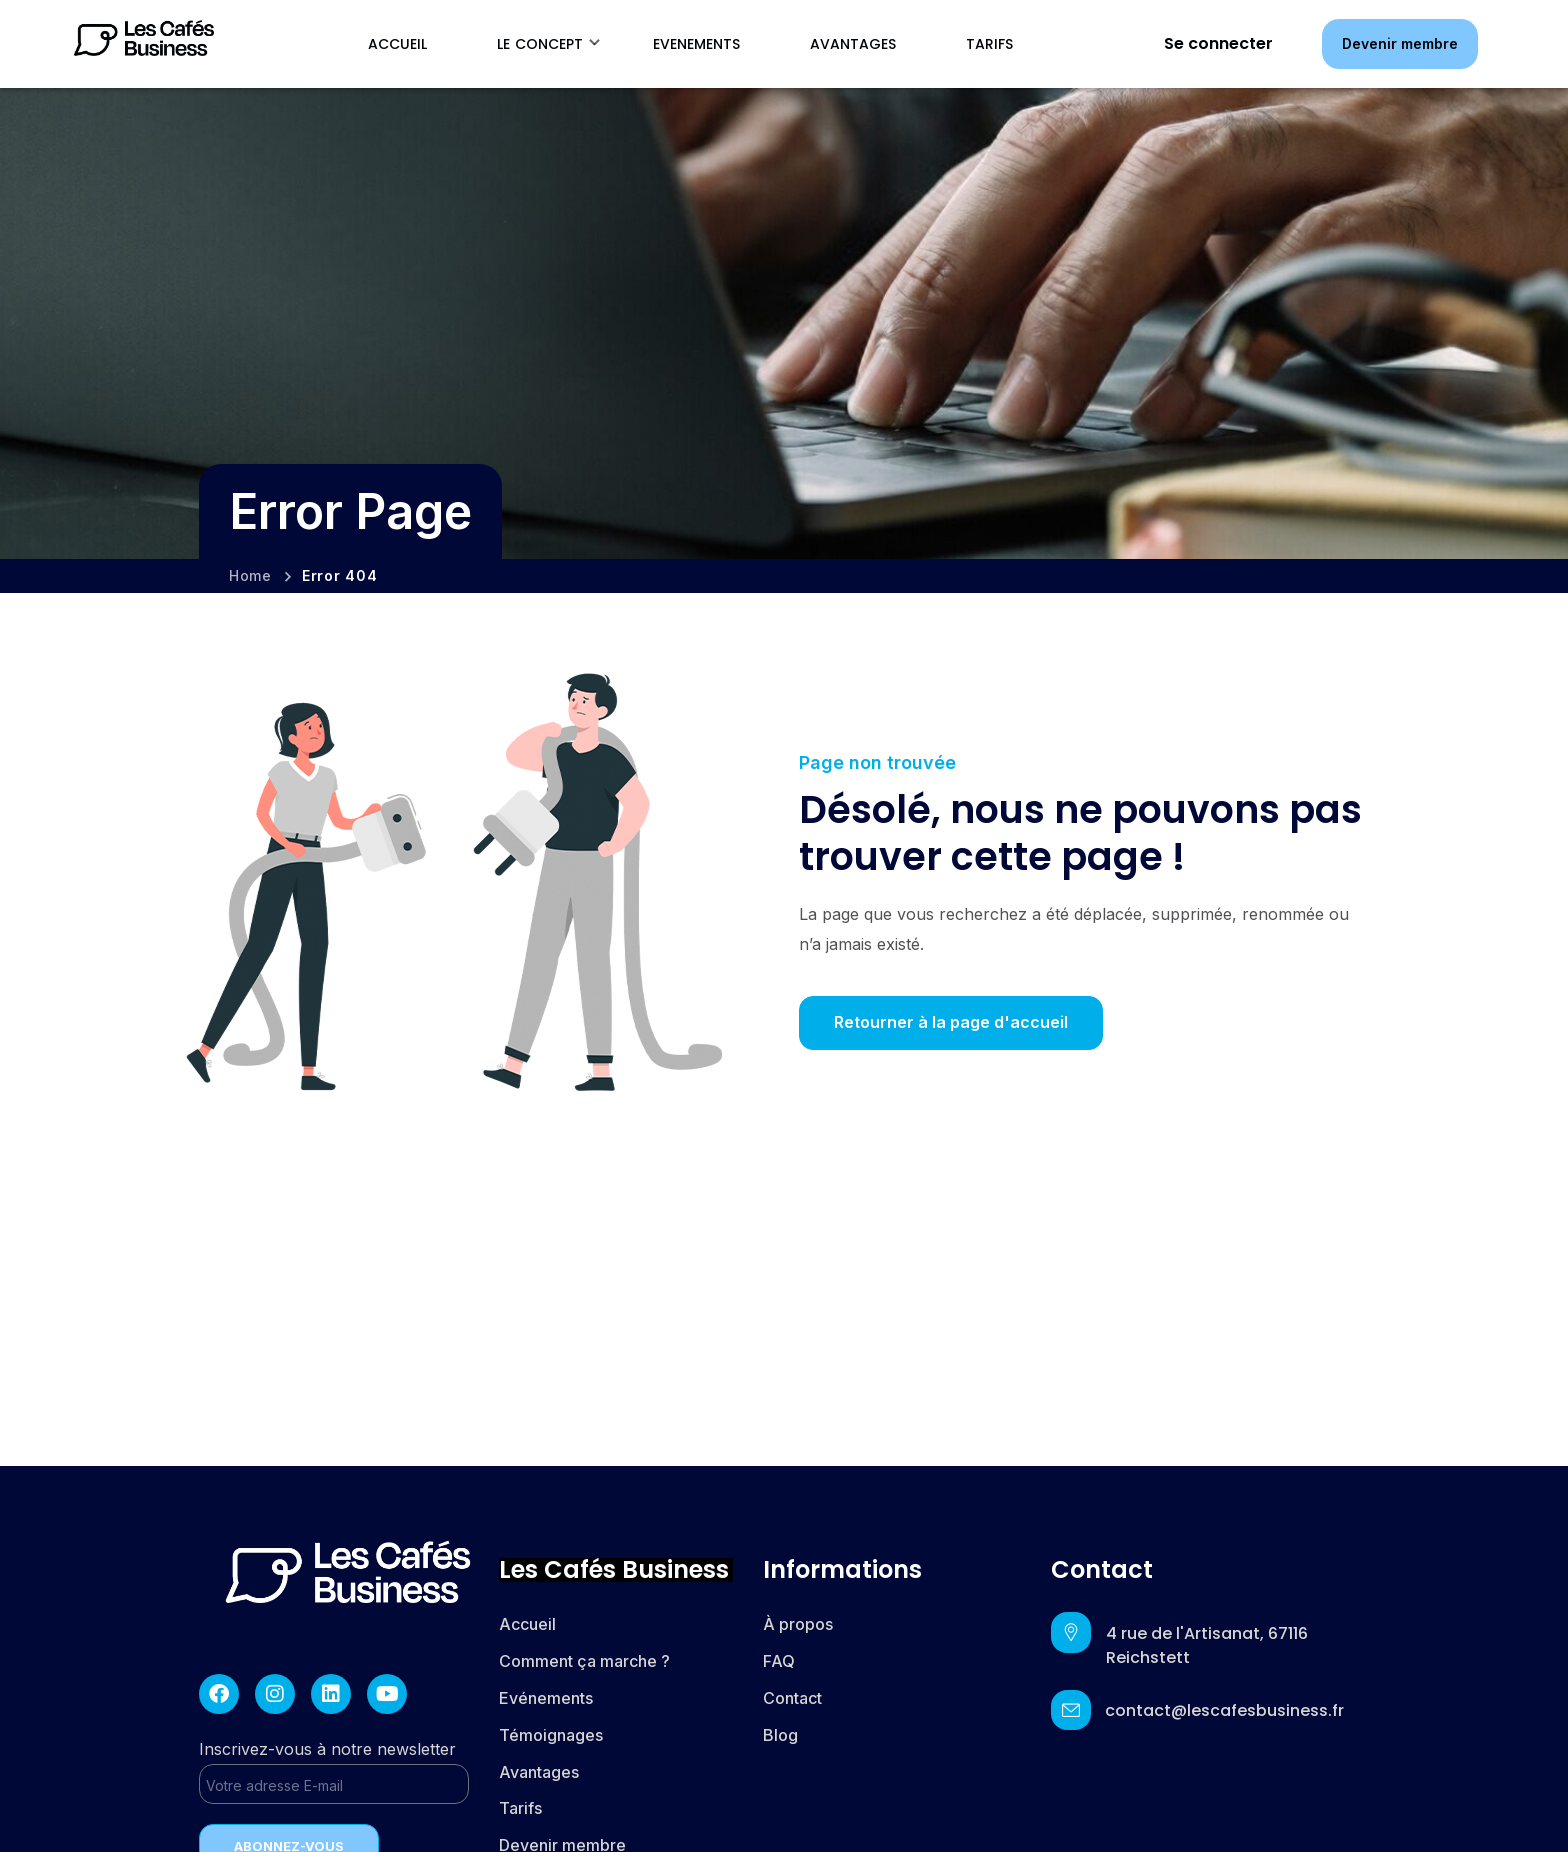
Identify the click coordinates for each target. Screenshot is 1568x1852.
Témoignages (551, 1735)
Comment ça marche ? (584, 1661)
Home (250, 575)
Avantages (539, 1772)
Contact (792, 1698)
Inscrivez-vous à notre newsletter (334, 1771)
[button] (1400, 43)
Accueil (527, 1624)
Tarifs (522, 1808)
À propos (798, 1624)
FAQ (779, 1661)
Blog (780, 1735)
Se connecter (1218, 43)
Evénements (546, 1698)
